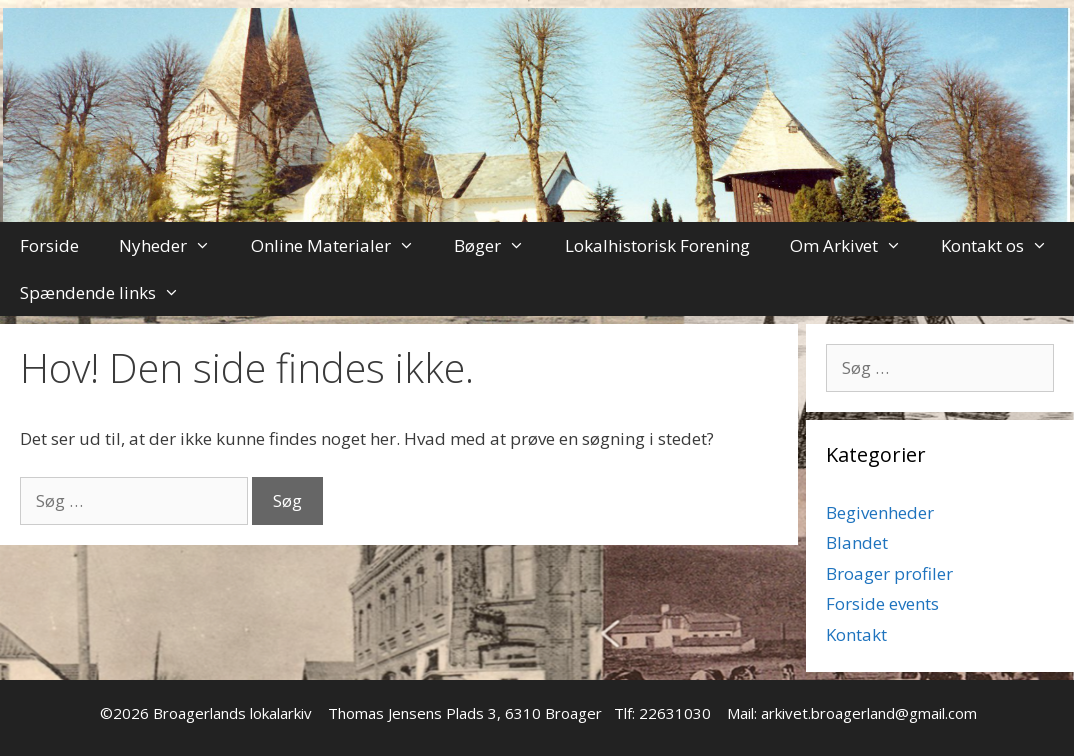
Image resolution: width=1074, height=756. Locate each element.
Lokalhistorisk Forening (657, 245)
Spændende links (110, 292)
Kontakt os (1004, 245)
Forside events (882, 603)
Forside (49, 245)
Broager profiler (889, 573)
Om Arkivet (856, 245)
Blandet (857, 542)
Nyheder (175, 245)
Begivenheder (880, 512)
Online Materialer (343, 245)
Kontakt (856, 634)
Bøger (499, 245)
